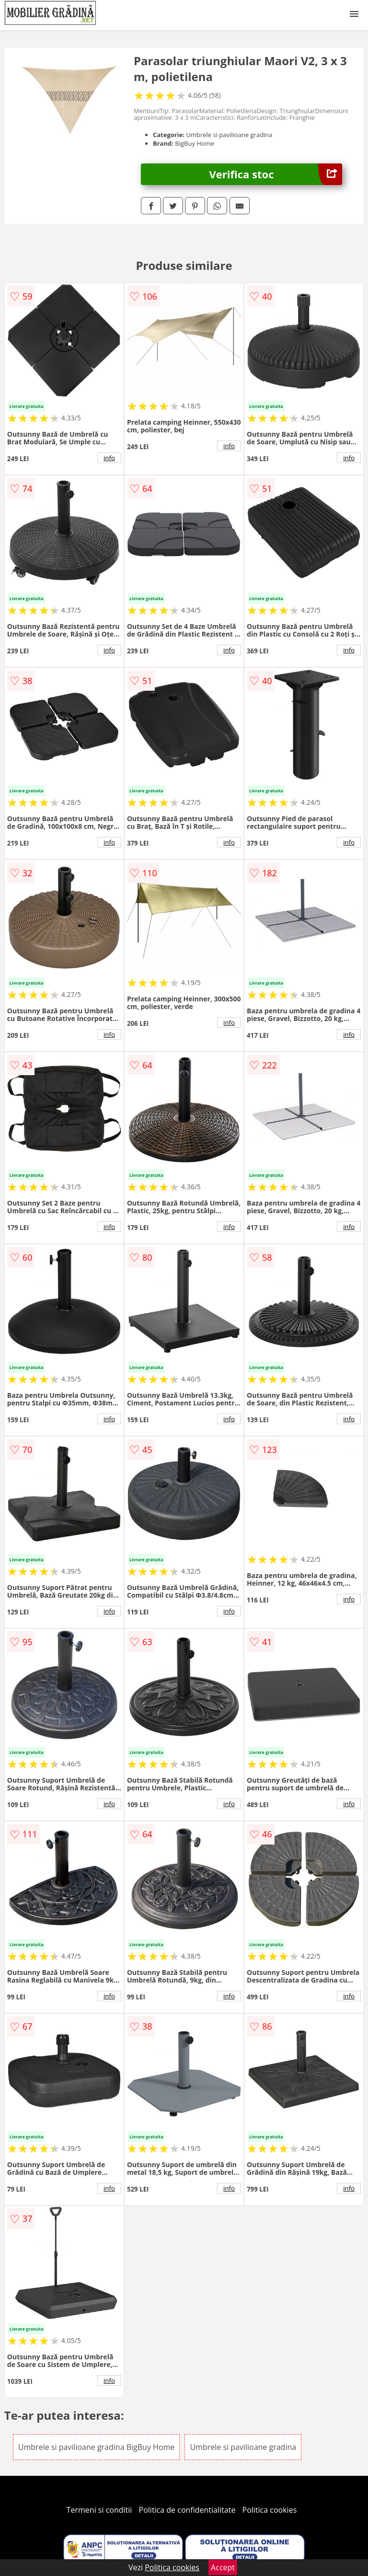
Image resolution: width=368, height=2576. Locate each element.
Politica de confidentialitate (187, 2510)
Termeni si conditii (99, 2510)
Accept (223, 2567)
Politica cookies (269, 2510)
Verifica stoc (276, 174)
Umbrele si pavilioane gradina (243, 2447)
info (109, 457)
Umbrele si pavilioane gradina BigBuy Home (96, 2447)
